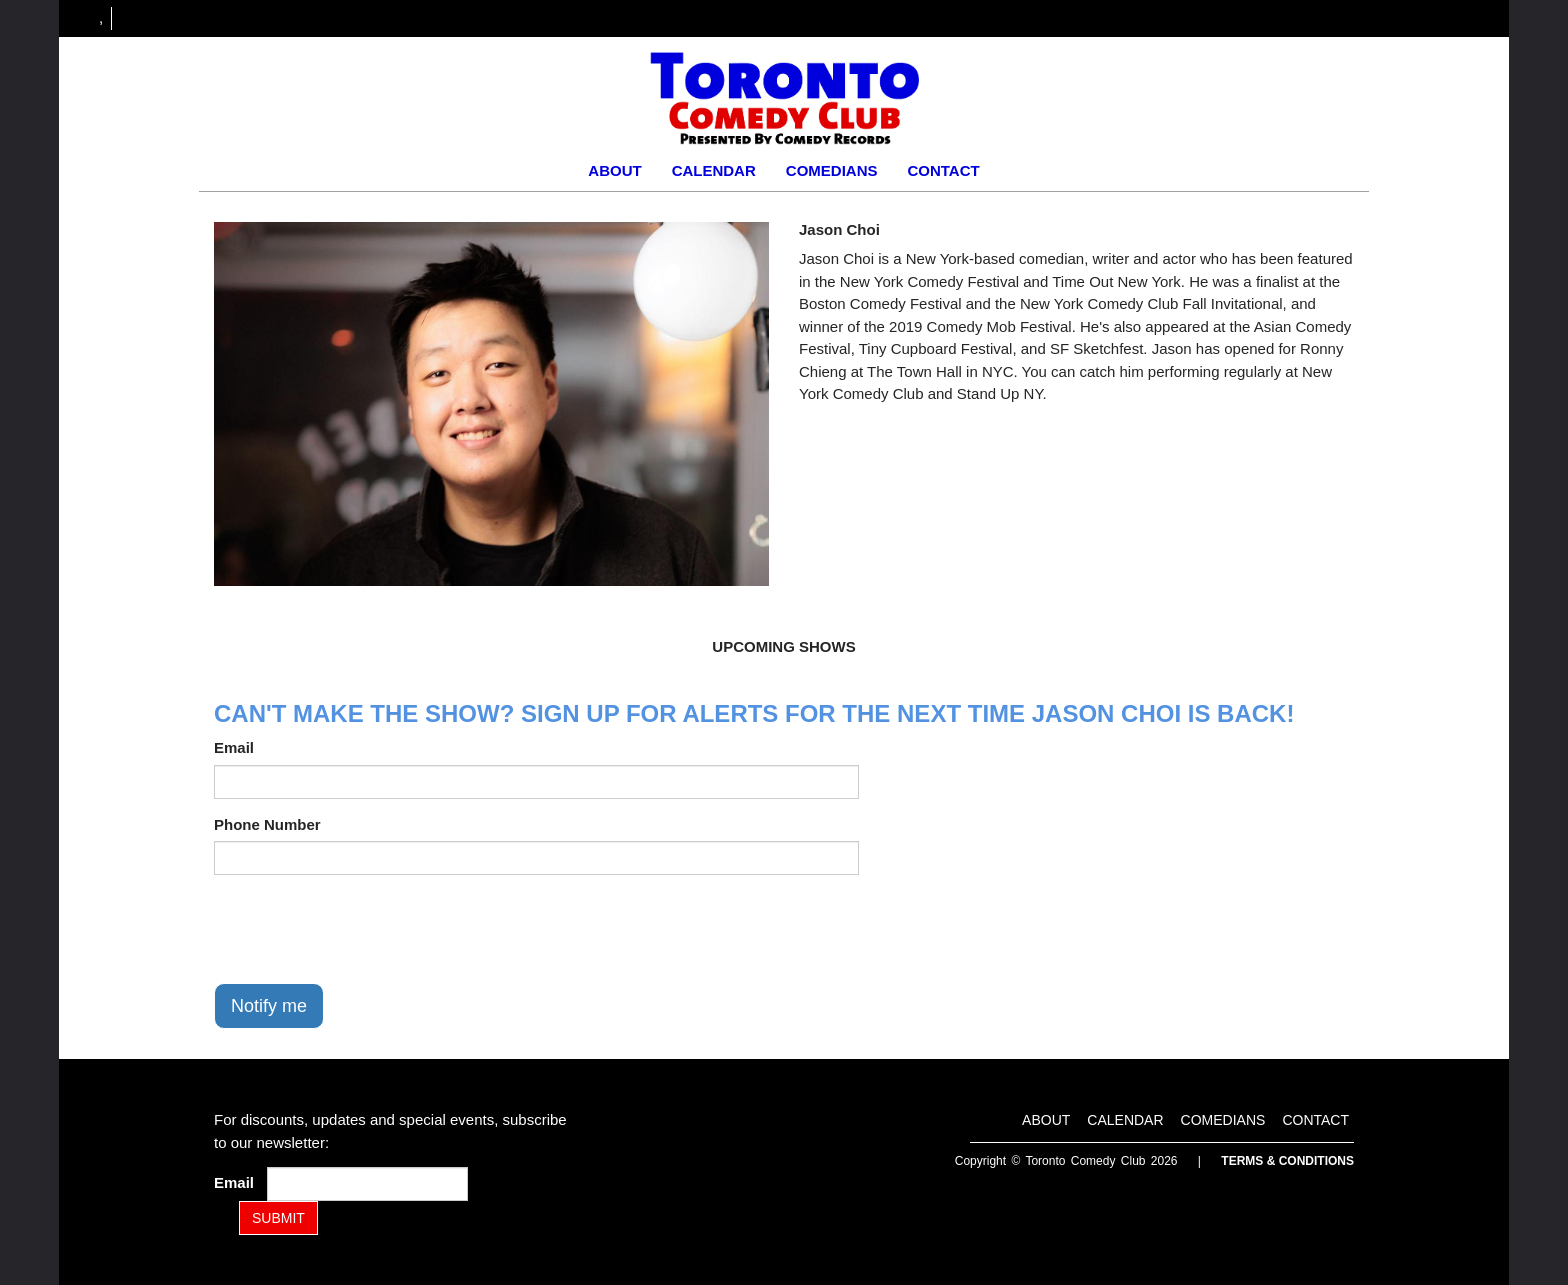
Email (234, 747)
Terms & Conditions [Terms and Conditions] (1287, 1161)
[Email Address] (367, 1184)
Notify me (269, 1006)
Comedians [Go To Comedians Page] (832, 170)
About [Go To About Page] (614, 170)
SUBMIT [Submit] (278, 1218)
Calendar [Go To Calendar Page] (714, 170)
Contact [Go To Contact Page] (943, 170)
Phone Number (267, 824)
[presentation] (366, 929)
